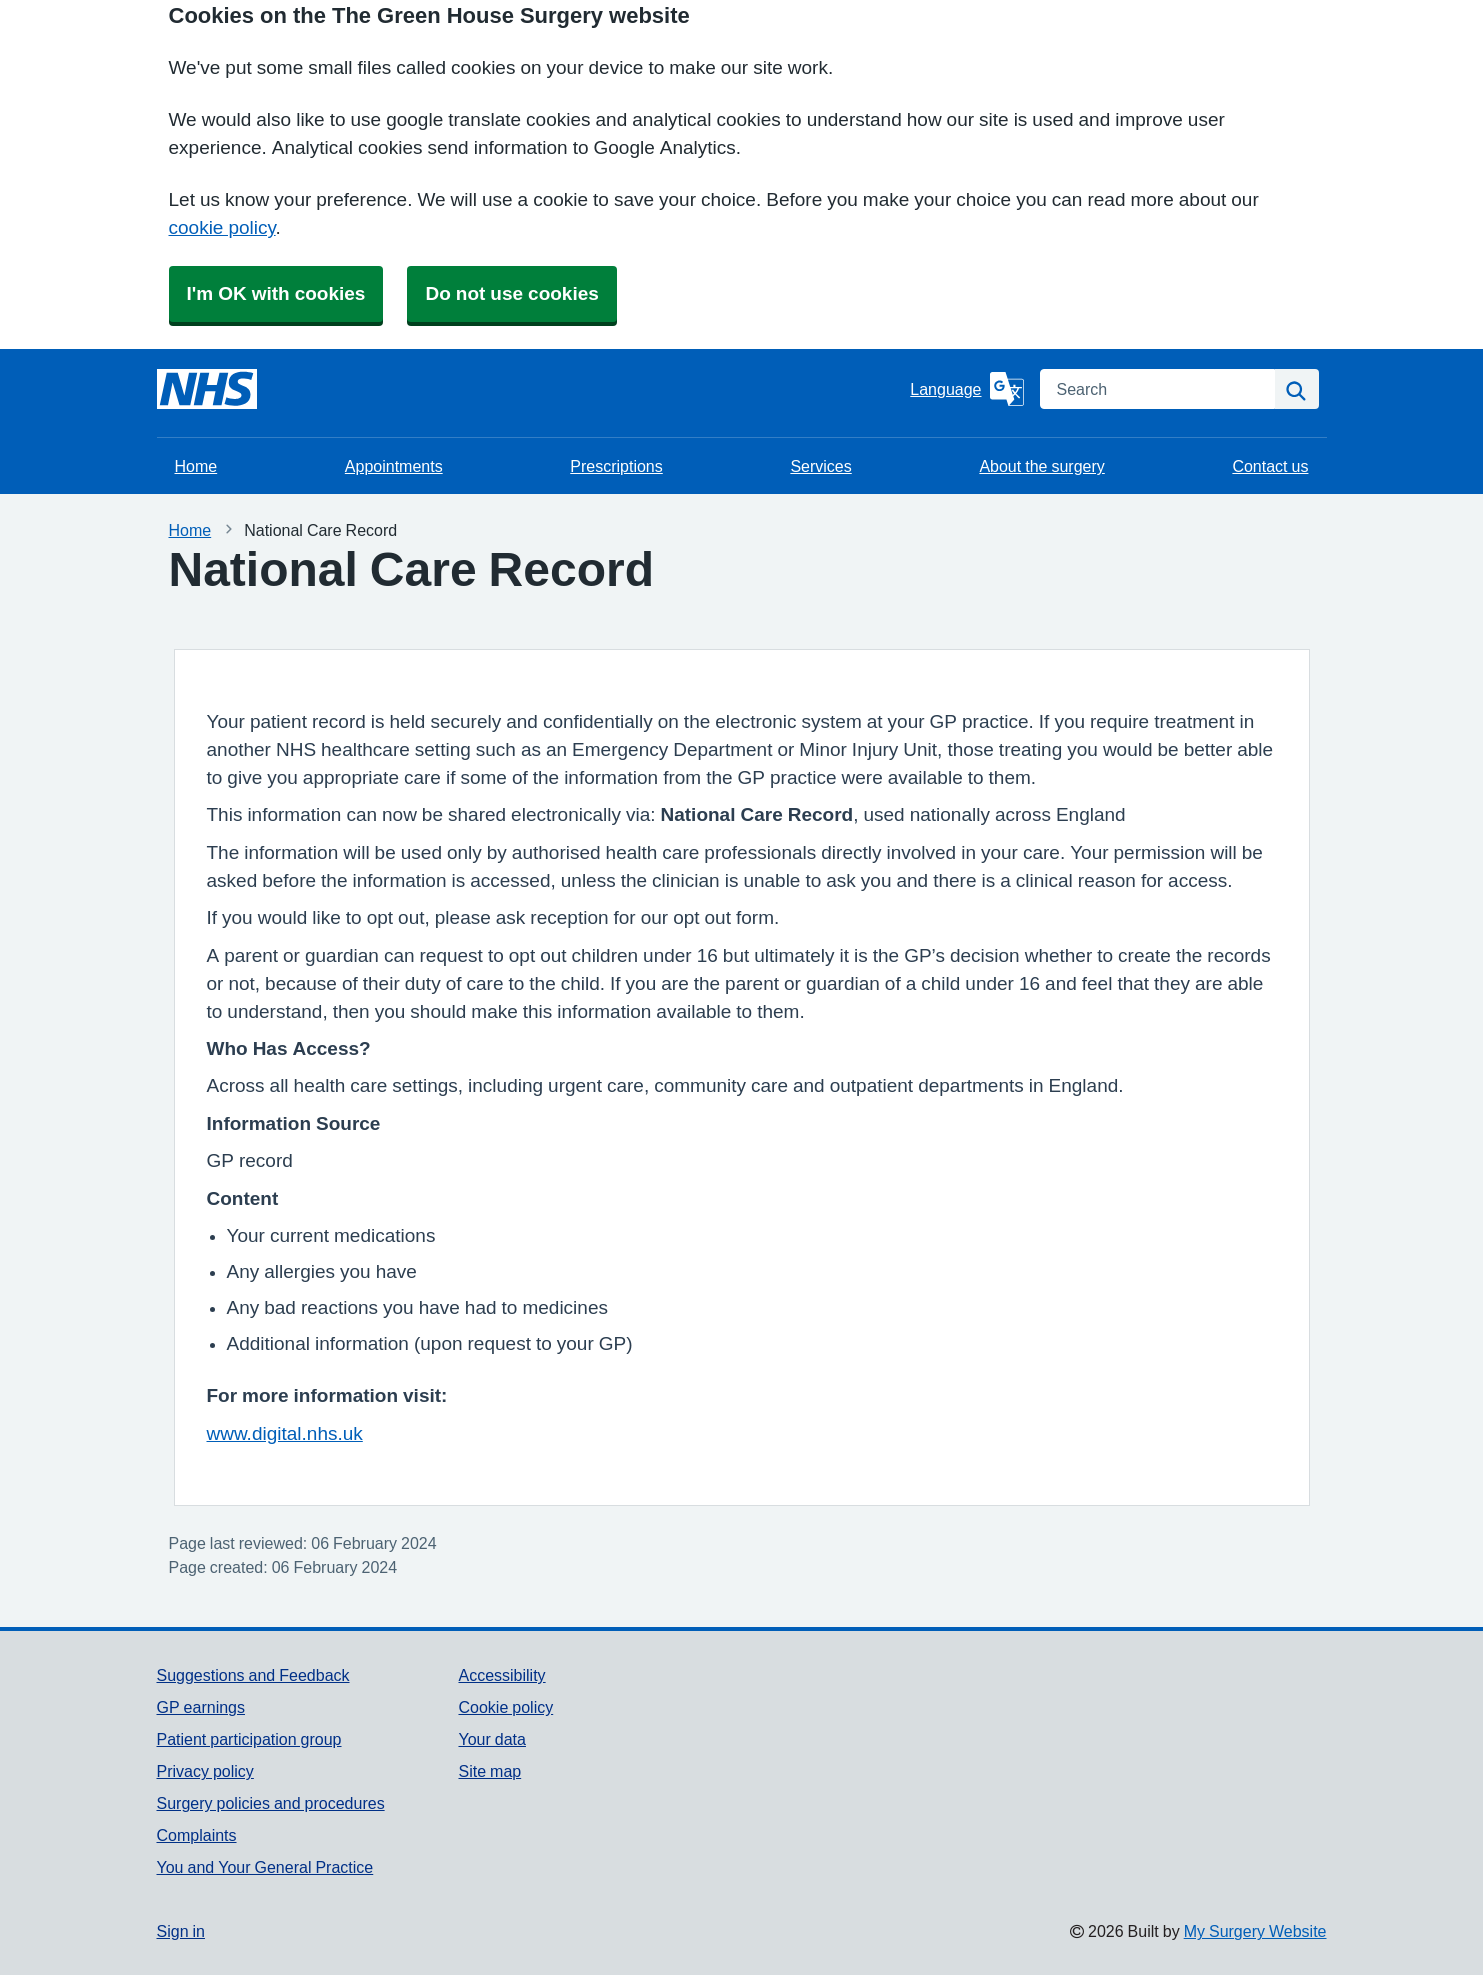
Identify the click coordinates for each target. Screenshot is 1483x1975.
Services (820, 466)
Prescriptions (616, 466)
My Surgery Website (1255, 1931)
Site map (489, 1771)
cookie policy (222, 227)
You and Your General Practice (265, 1867)
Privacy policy (205, 1771)
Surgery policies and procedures (271, 1803)
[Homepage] (207, 389)
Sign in (181, 1931)
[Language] (966, 389)
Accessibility (501, 1675)
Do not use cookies (511, 293)
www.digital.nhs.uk (285, 1433)
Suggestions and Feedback (253, 1675)
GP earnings (201, 1707)
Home (196, 466)
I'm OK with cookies (276, 293)
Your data (491, 1739)
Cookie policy (505, 1707)
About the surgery (1041, 466)
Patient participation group (249, 1739)
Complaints (197, 1835)
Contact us (1270, 466)
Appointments (394, 466)
